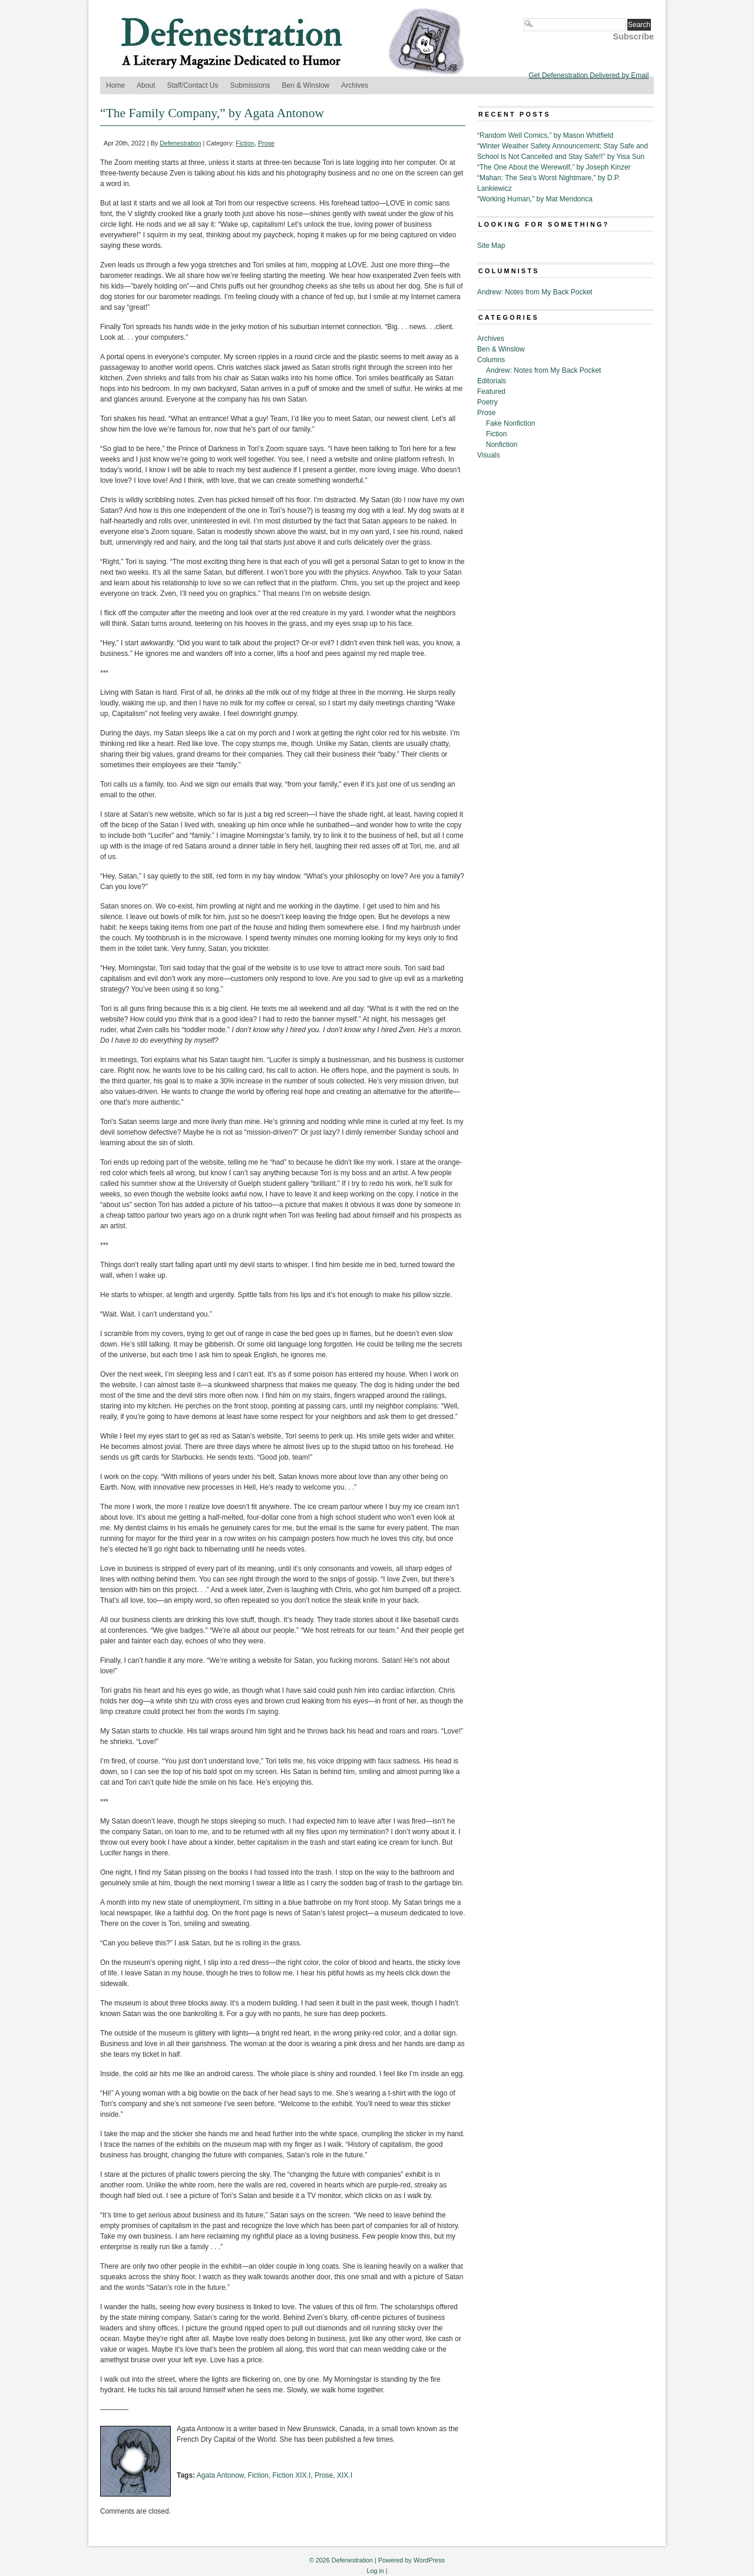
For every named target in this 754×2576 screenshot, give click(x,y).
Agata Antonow (220, 2475)
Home (115, 85)
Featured (491, 391)
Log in (374, 2570)
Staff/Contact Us (192, 85)
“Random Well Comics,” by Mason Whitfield (545, 135)
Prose (266, 143)
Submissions (250, 85)
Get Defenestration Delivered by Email (588, 75)
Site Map (491, 245)
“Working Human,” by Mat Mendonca (535, 199)
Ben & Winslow (306, 85)
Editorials (491, 381)
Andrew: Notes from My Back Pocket (534, 292)
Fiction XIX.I (292, 2475)
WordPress (429, 2560)
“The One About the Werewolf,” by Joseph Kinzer (554, 167)
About (146, 85)
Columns (491, 360)
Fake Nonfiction (510, 423)
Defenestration (180, 143)
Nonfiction (501, 444)
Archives (354, 85)
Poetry (487, 402)
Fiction (245, 143)
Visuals (488, 455)
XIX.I (344, 2475)
